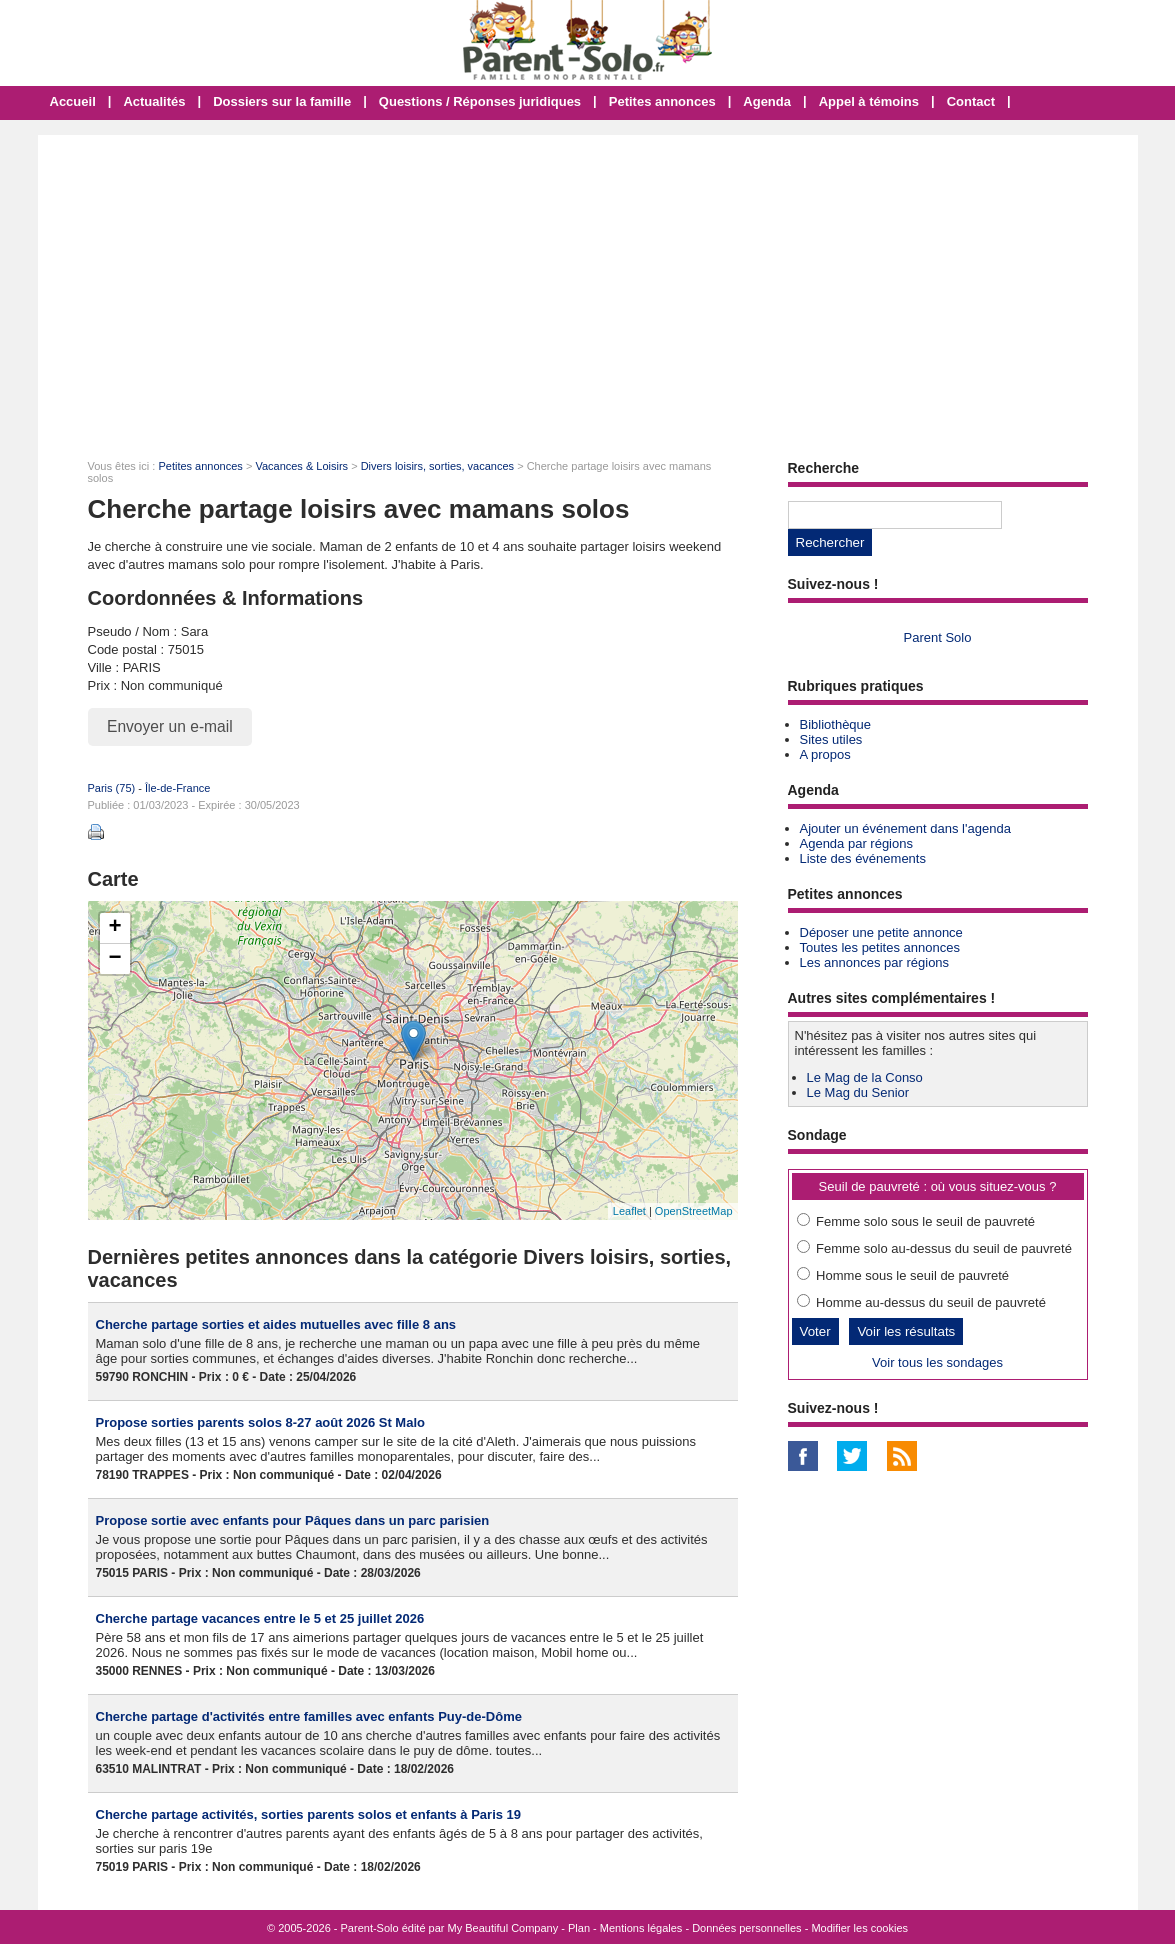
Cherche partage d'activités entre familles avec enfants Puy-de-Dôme (309, 1716)
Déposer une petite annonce (881, 932)
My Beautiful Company (503, 1928)
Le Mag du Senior (858, 1092)
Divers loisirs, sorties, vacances (437, 466)
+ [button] (114, 928)
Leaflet (629, 1211)
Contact (971, 101)
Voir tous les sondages (937, 1362)
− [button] (114, 959)
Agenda (767, 101)
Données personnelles (746, 1928)
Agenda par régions (856, 843)
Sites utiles (831, 739)
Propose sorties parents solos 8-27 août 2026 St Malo (260, 1422)
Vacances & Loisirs (301, 466)
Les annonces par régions (875, 962)
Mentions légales (641, 1928)
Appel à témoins (869, 101)
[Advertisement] (588, 285)
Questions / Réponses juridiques (480, 101)
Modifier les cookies (859, 1928)
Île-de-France (177, 788)
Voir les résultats (906, 1331)
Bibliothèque (836, 724)
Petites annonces (662, 101)
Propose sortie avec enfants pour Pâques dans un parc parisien (293, 1520)
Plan (579, 1928)
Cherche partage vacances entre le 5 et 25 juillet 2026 (260, 1618)
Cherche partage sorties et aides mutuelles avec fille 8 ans (276, 1324)
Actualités (154, 101)
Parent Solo (938, 637)
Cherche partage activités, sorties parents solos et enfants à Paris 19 (309, 1814)
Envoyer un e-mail (170, 726)
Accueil (73, 101)
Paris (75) (112, 788)
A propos (825, 754)
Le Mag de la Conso (865, 1077)
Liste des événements (863, 858)
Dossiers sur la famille (282, 101)
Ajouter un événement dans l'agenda (905, 828)
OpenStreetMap (694, 1211)
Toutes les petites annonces (880, 947)
